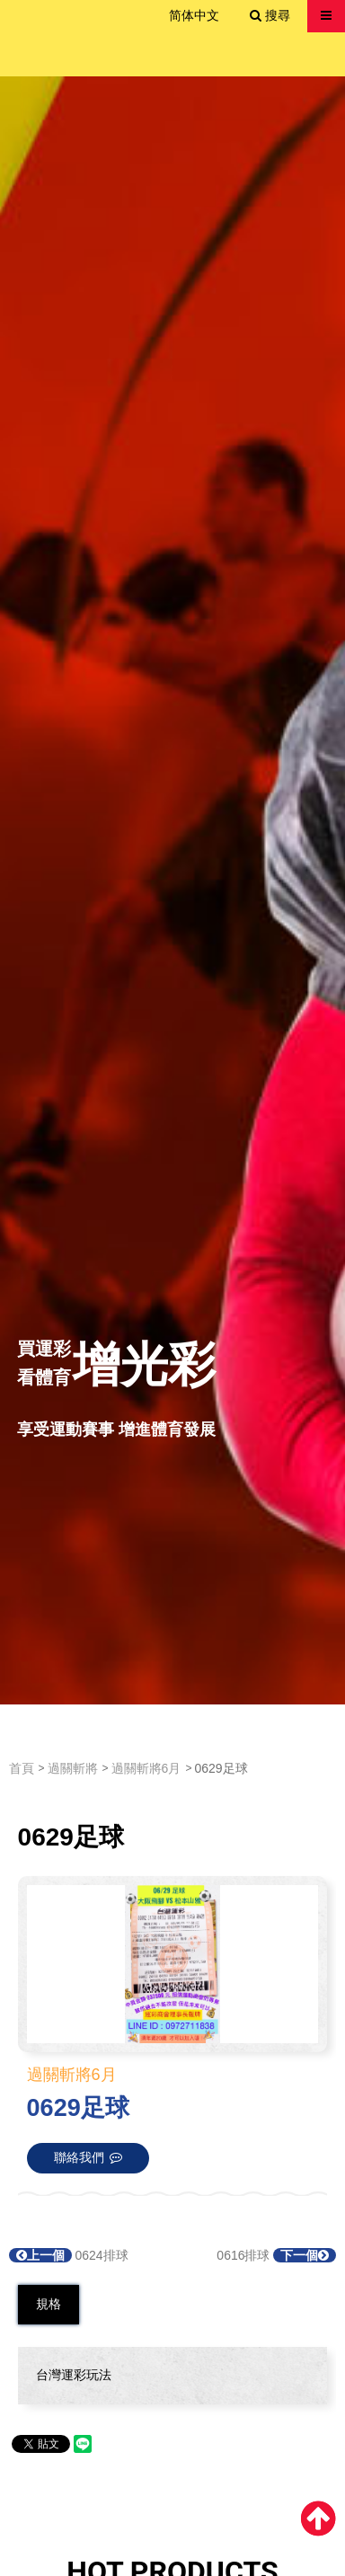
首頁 (21, 1768)
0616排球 (276, 2255)
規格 (48, 2304)
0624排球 (68, 2255)
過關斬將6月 (146, 1768)
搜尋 (270, 15)
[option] (172, 890)
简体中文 (194, 15)
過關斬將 (73, 1768)
